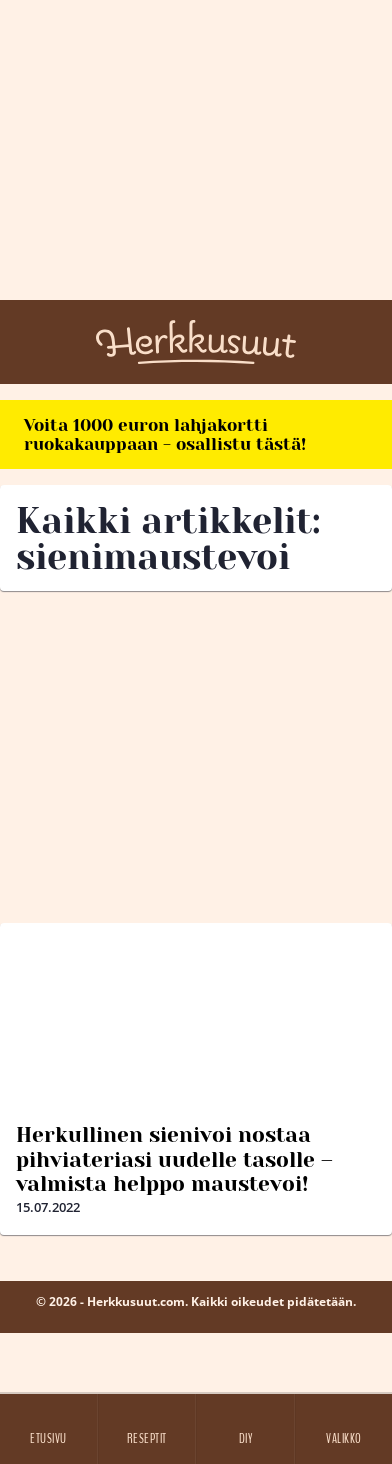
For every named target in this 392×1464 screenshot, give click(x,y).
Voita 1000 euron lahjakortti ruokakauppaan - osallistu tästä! (165, 434)
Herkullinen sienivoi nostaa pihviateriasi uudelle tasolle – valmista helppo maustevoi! (174, 1159)
